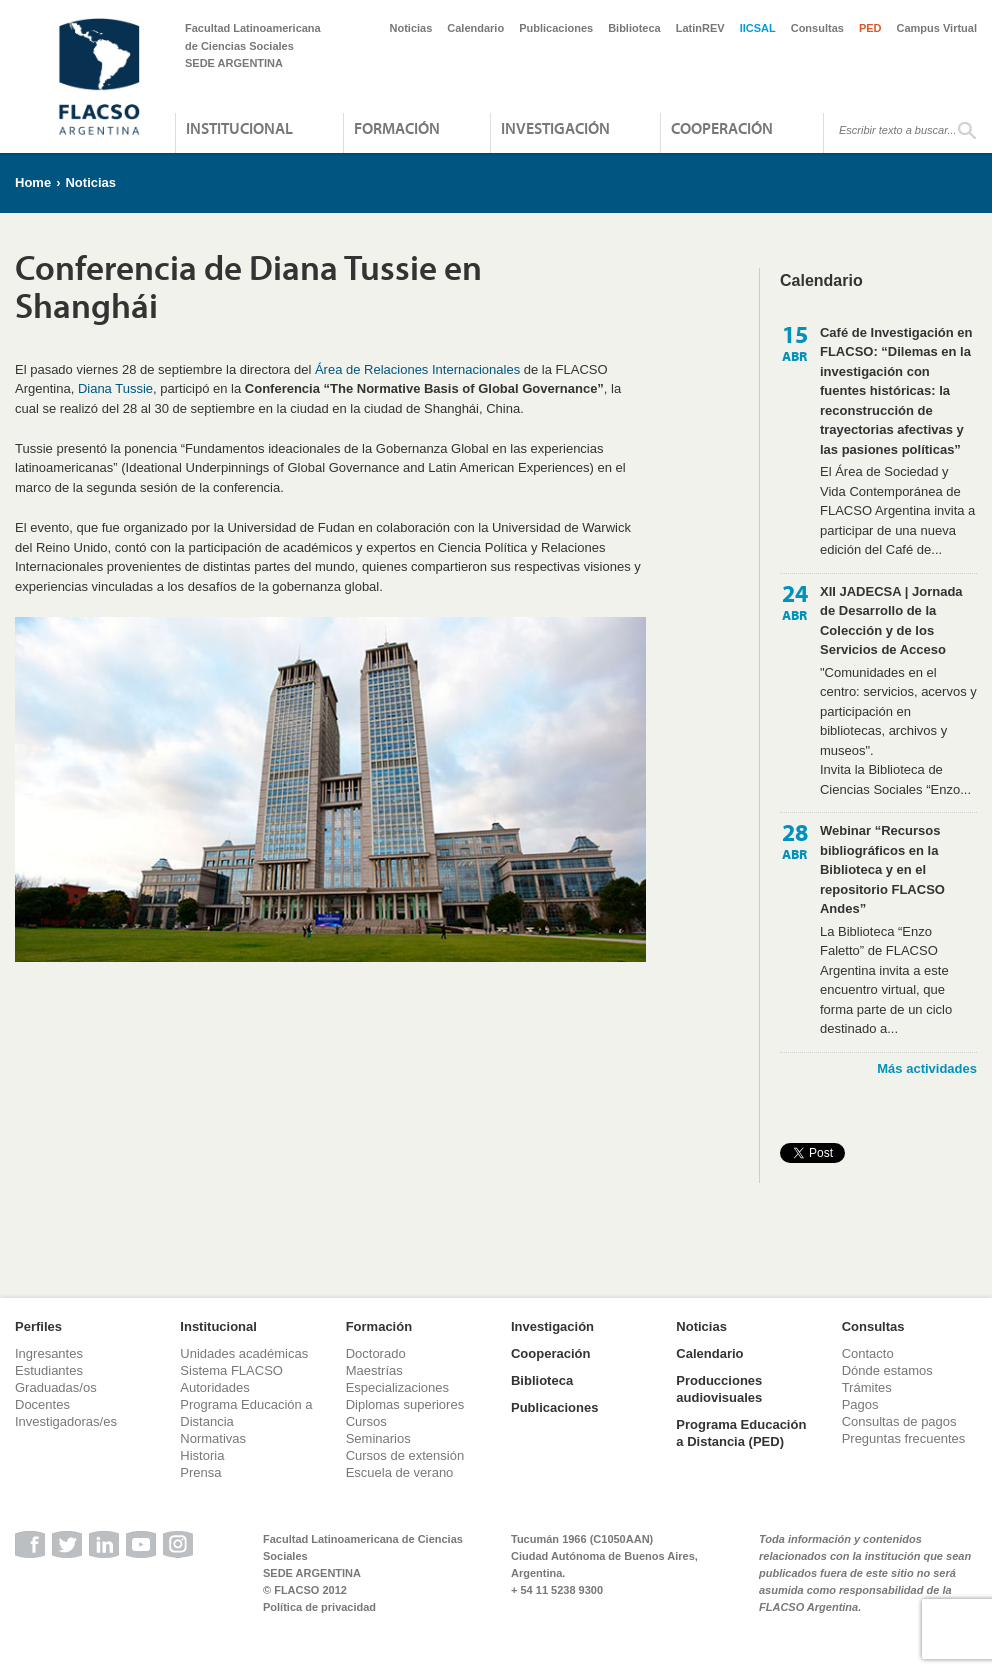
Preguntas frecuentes (904, 1438)
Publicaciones (556, 28)
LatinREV (700, 28)
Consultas (817, 28)
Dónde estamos (887, 1370)
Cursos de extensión (405, 1455)
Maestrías (374, 1370)
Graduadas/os (56, 1387)
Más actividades (927, 1068)
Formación (397, 128)
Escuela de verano (400, 1472)
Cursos (366, 1421)
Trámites (867, 1387)
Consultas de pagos (899, 1421)
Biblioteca (634, 28)
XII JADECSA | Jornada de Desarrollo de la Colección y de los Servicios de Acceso (891, 621)
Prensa (200, 1472)
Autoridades (214, 1387)
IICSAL (758, 28)
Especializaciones (397, 1387)
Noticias (411, 28)
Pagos (860, 1404)
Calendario (475, 28)
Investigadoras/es (66, 1421)
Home (33, 182)
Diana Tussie (115, 388)
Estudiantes (49, 1370)
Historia (202, 1455)
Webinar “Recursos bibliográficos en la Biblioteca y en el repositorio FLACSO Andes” (882, 869)
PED (870, 28)
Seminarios (378, 1438)
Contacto (868, 1353)
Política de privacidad (319, 1607)
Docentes (42, 1404)
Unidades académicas (244, 1353)
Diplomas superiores (405, 1404)
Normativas (213, 1438)
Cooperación (722, 128)
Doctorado (376, 1353)
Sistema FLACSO (231, 1370)
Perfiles (38, 1326)
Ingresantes (49, 1353)
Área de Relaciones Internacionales (417, 369)
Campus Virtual (937, 28)
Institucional (239, 128)
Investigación (555, 128)
